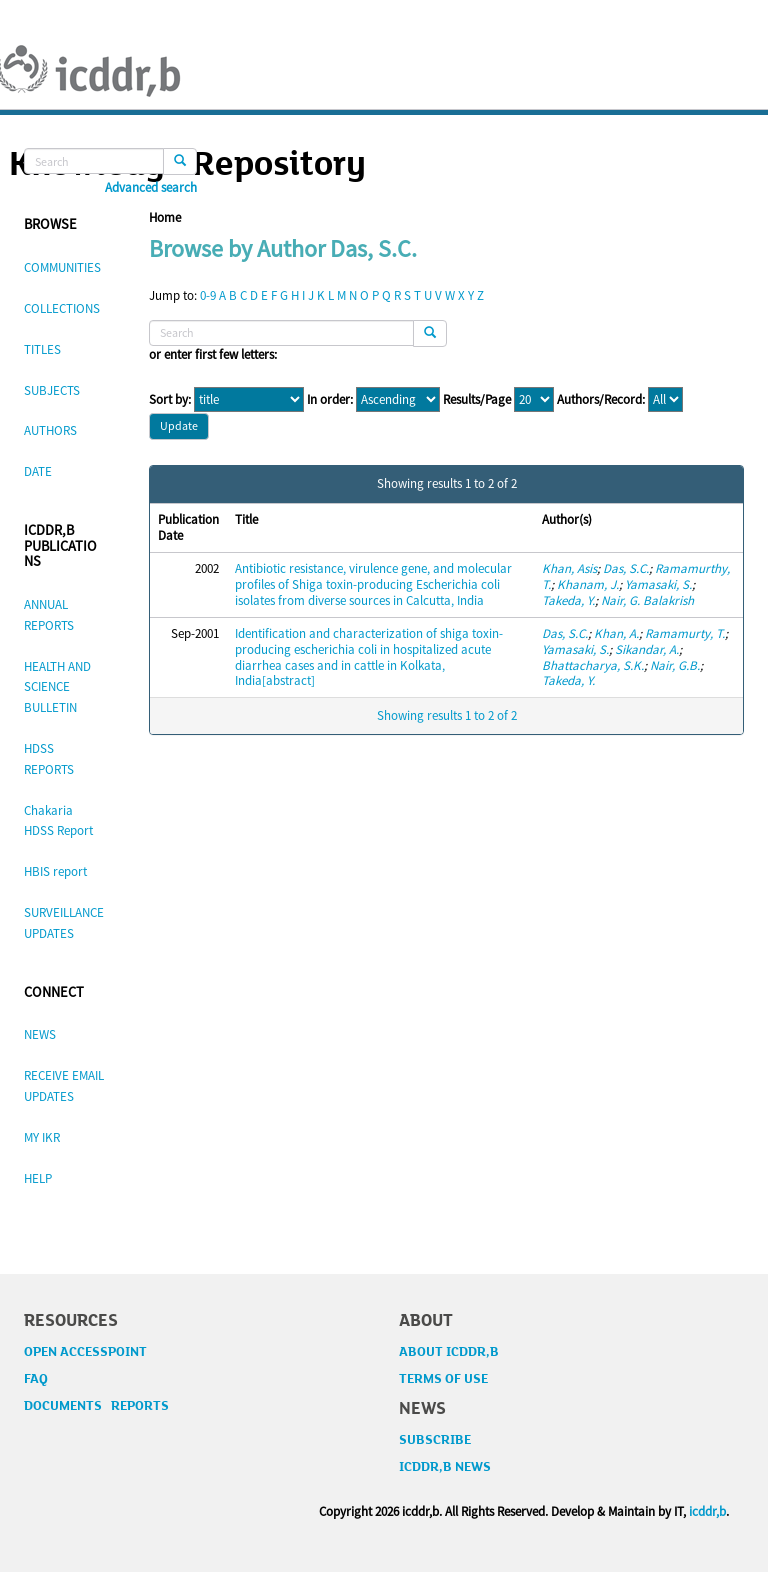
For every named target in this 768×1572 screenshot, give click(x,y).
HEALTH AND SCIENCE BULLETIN (57, 687)
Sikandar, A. (647, 649)
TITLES (42, 349)
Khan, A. (616, 633)
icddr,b (707, 1511)
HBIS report (55, 871)
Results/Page (477, 400)
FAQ (36, 1379)
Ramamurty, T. (685, 633)
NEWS (40, 1034)
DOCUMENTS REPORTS (96, 1406)
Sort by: (170, 400)
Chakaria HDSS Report (58, 821)
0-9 (208, 295)
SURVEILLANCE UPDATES (64, 923)
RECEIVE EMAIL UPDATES (64, 1086)
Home (165, 217)
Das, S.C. (626, 568)
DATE (38, 471)
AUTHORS (50, 430)
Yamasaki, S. (658, 584)
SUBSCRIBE (435, 1440)
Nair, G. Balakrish (647, 600)
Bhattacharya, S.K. (593, 665)
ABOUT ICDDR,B (449, 1352)
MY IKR (42, 1137)
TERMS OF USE (443, 1379)
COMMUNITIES (62, 267)
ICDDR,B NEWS (445, 1467)
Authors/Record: (601, 400)
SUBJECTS (52, 390)
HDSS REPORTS (49, 759)
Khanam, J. (588, 584)
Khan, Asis (569, 568)
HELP (38, 1178)
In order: (330, 400)
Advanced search (151, 188)
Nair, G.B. (675, 665)
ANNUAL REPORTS (49, 615)
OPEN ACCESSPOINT (85, 1352)
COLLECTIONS (62, 308)
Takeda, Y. (568, 600)
